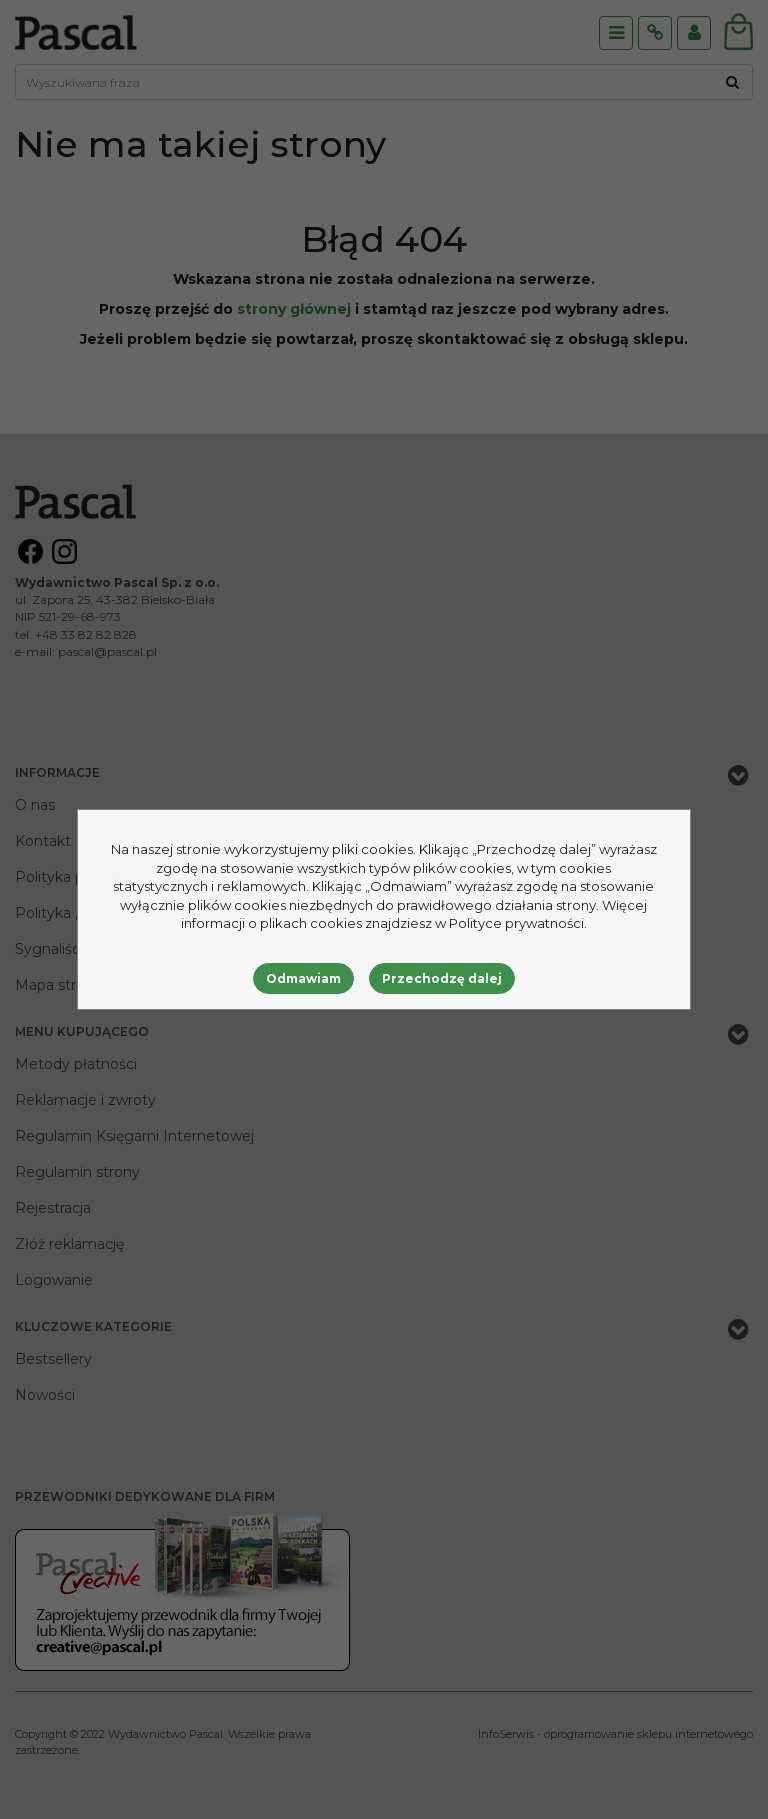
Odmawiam (303, 978)
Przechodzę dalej (442, 978)
